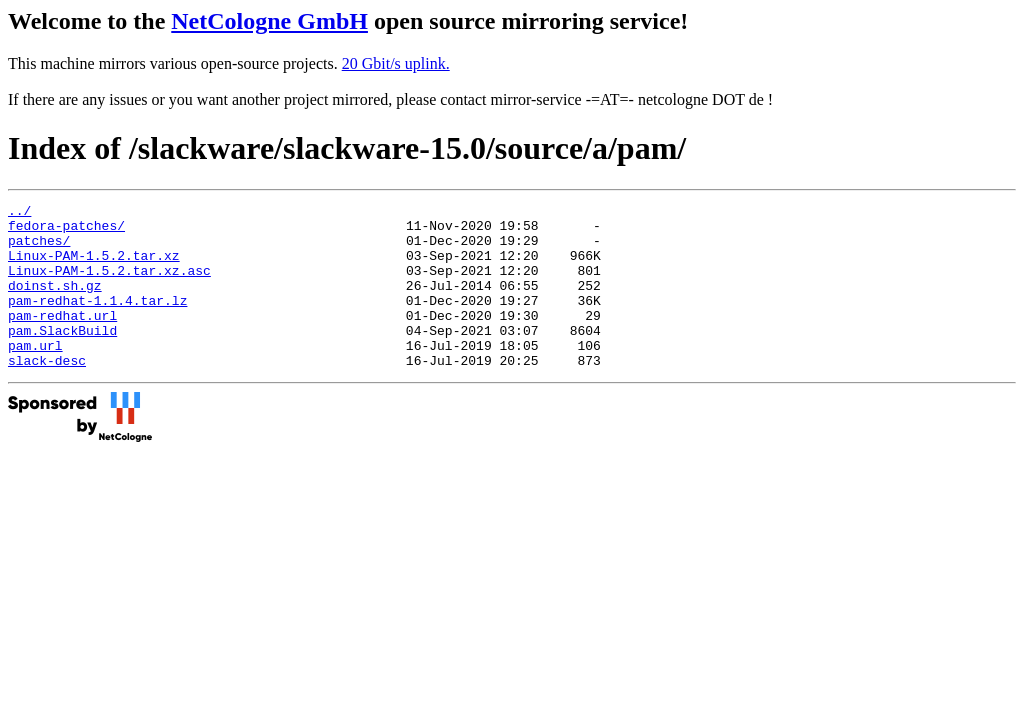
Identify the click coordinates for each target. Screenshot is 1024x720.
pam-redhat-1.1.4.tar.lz (97, 321)
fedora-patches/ (66, 231)
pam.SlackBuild (62, 357)
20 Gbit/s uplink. (396, 63)
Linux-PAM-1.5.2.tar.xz (94, 267)
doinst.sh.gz (55, 303)
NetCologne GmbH (269, 21)
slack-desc (47, 393)
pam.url (35, 375)
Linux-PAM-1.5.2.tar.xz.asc (109, 285)
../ (19, 213)
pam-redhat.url (62, 339)
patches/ (39, 249)
